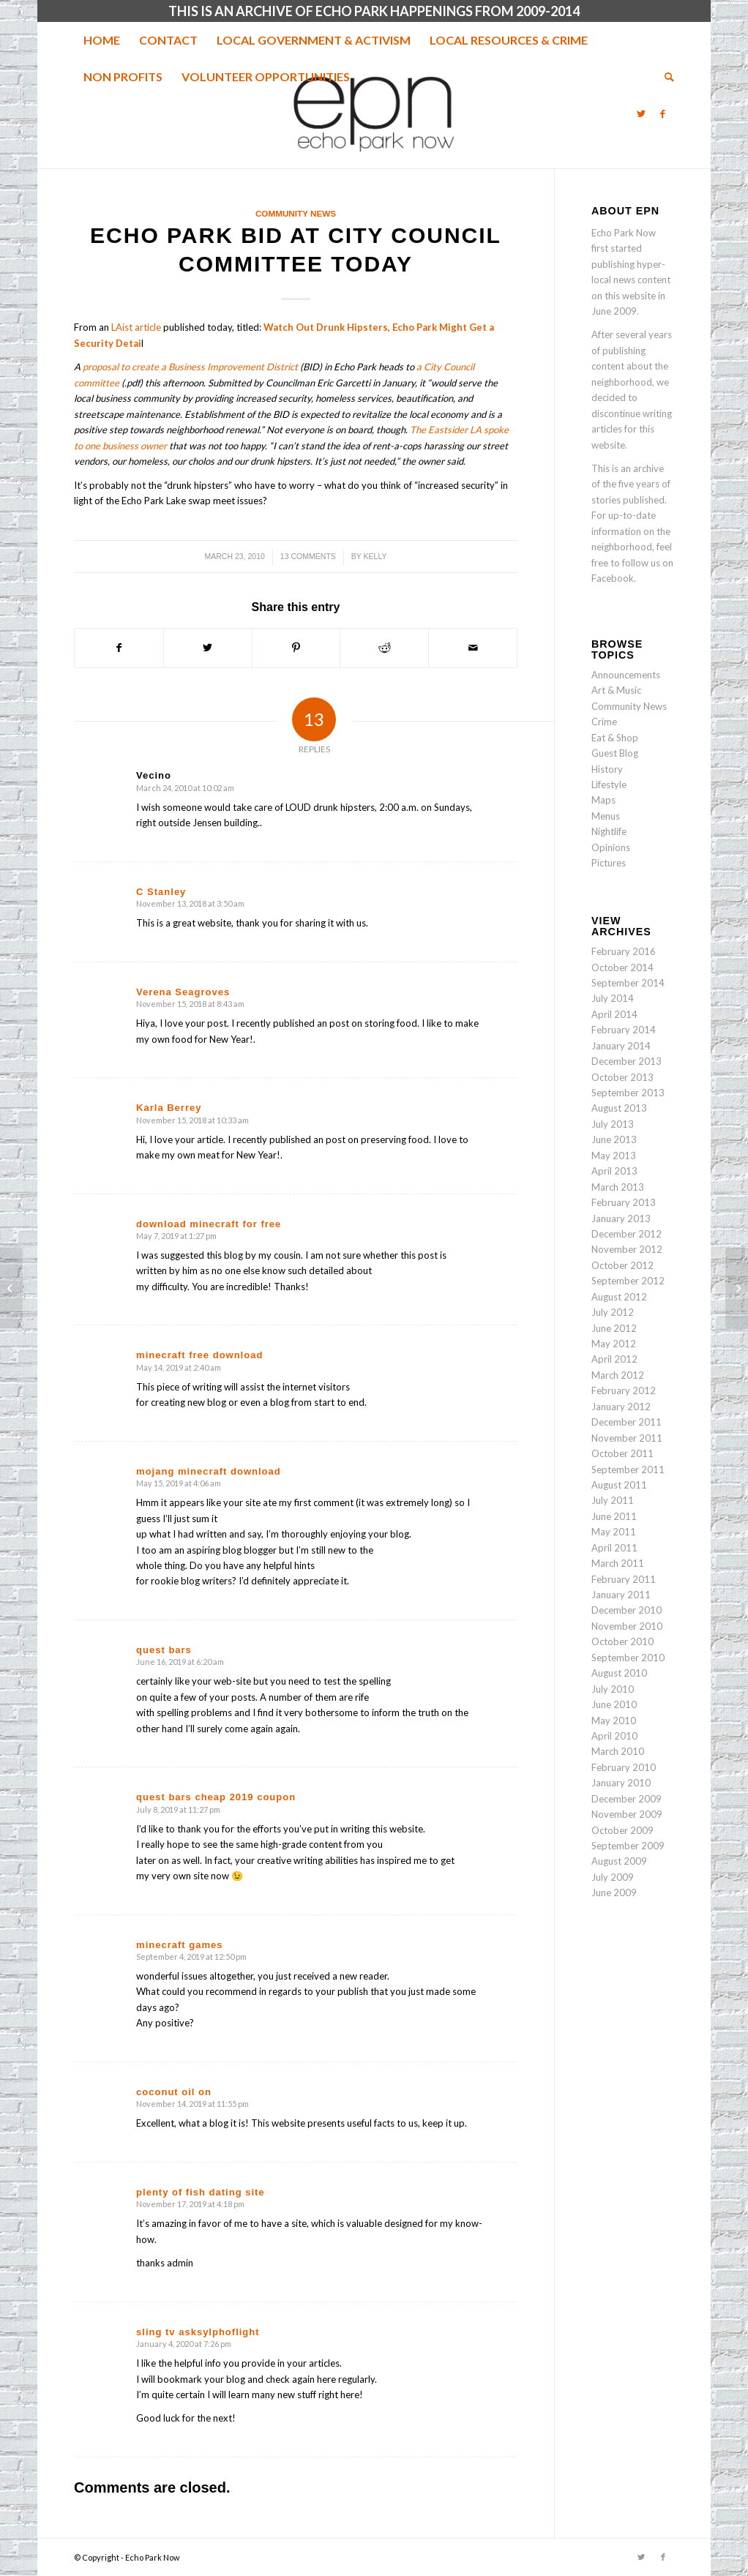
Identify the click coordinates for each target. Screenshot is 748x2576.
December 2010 (626, 1610)
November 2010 (626, 1626)
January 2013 (621, 1218)
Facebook (612, 578)
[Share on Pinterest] (296, 648)
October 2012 (622, 1265)
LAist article (136, 327)
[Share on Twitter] (208, 648)
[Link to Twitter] (641, 113)
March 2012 (617, 1375)
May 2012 (613, 1343)
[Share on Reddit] (384, 648)
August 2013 (619, 1108)
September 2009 (628, 1846)
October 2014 (622, 967)
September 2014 (628, 983)
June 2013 (614, 1139)
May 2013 (613, 1155)
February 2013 (623, 1202)
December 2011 (626, 1422)
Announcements (625, 675)
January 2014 (621, 1046)
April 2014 (614, 1014)
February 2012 (623, 1390)
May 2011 (613, 1532)
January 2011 (621, 1594)
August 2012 (619, 1297)
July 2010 (612, 1689)
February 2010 (623, 1767)
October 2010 (622, 1641)
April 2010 (614, 1736)
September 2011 (628, 1469)
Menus (605, 816)
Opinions (610, 847)
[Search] (664, 77)
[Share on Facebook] (119, 648)
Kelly (375, 556)
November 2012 (626, 1249)
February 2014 (623, 1030)
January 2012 (621, 1406)
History (607, 769)
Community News (295, 213)
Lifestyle (609, 784)
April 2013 (614, 1171)
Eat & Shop (614, 738)
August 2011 (619, 1485)
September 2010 (628, 1657)
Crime (604, 721)
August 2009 (619, 1861)
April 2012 (614, 1359)
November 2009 (626, 1814)
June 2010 (614, 1704)
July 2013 (612, 1124)
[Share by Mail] (473, 648)
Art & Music (616, 690)
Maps (603, 800)
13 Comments (308, 556)
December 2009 (626, 1799)
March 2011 (617, 1563)
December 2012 (626, 1234)
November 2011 (626, 1438)
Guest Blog (614, 753)
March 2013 (617, 1187)
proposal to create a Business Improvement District (190, 366)
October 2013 (622, 1077)
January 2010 (621, 1783)
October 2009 (622, 1830)
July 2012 (612, 1312)
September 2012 (628, 1281)
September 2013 (628, 1092)
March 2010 (617, 1751)
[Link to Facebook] (663, 113)
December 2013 (626, 1061)
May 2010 (613, 1720)
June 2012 (614, 1328)
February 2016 (623, 951)
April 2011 (614, 1548)
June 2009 (614, 1892)
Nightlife (609, 831)
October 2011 (622, 1453)
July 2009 (612, 1877)
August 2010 (619, 1673)
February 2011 (623, 1579)
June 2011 (614, 1516)
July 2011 (612, 1500)
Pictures (608, 863)
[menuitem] (102, 40)
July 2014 (612, 998)
